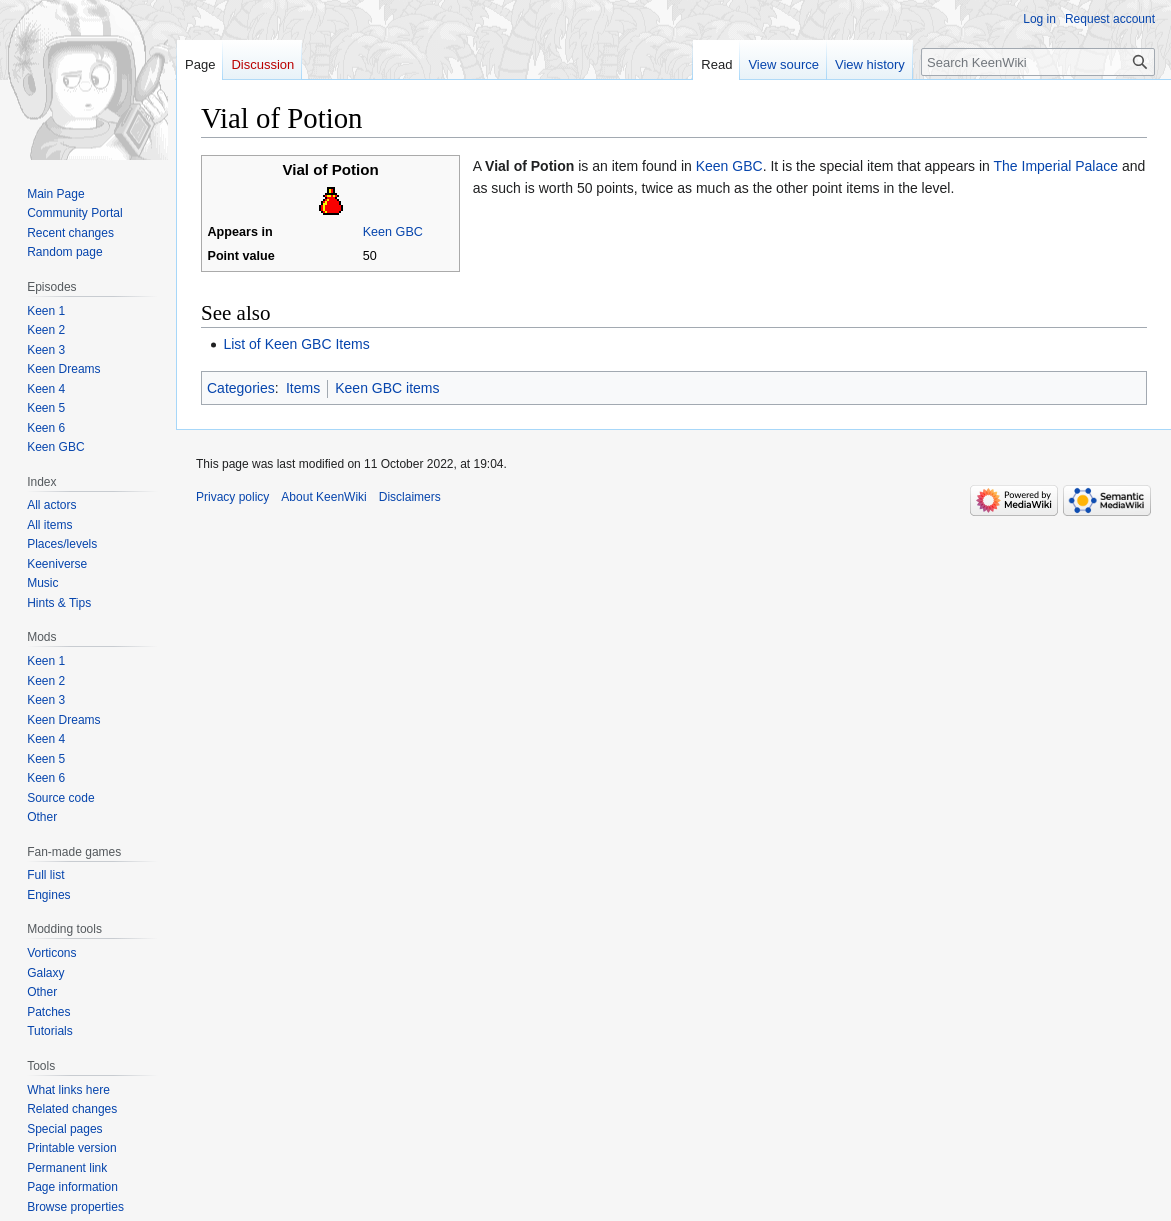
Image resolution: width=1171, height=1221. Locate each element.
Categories (241, 388)
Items (303, 388)
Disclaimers (410, 497)
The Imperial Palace (1056, 166)
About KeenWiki (323, 497)
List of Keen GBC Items (296, 344)
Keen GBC (393, 232)
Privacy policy (232, 497)
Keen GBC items (387, 388)
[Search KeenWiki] (1038, 62)
